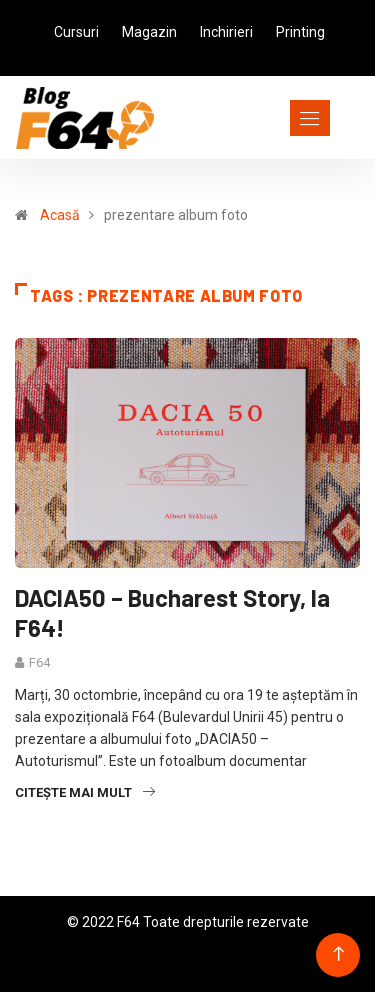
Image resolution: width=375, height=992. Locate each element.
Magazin (149, 32)
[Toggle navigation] (273, 118)
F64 (39, 662)
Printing (300, 32)
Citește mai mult (85, 792)
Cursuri (76, 32)
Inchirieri (226, 32)
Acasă (60, 215)
